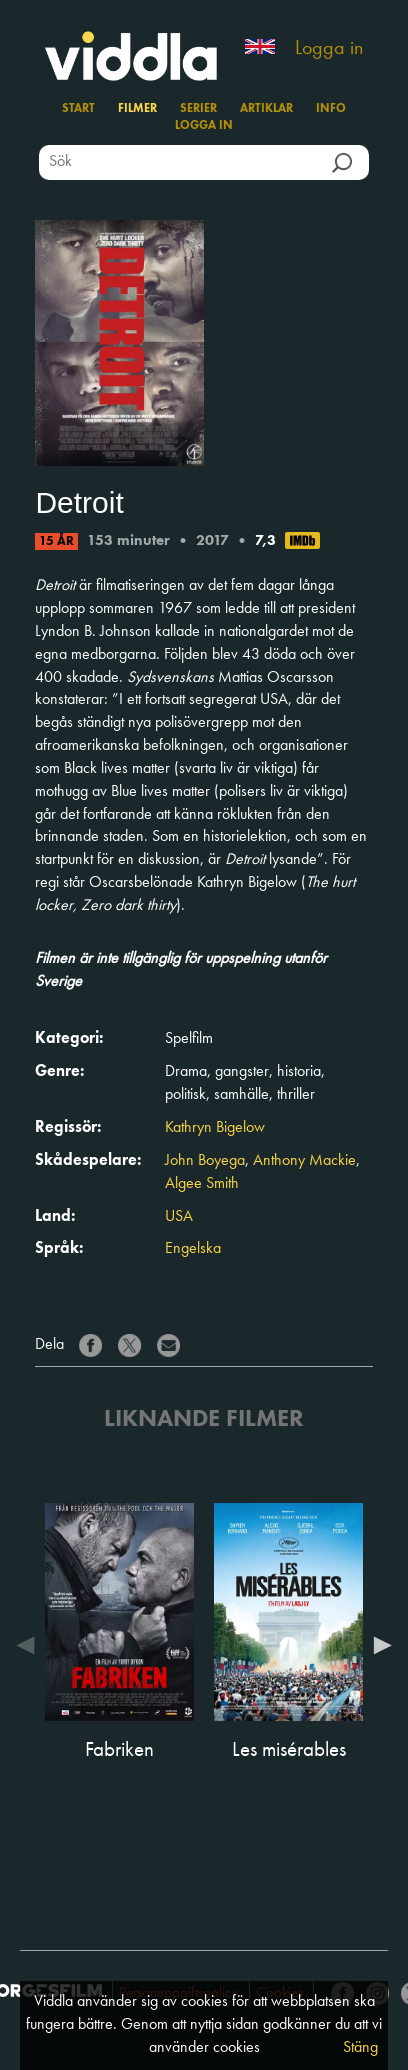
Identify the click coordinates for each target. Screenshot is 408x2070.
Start (78, 109)
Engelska (193, 1249)
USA (179, 1217)
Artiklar (266, 109)
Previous (30, 1645)
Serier (198, 109)
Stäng (360, 2048)
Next (378, 1645)
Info (331, 109)
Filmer (137, 109)
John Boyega (205, 1161)
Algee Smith (202, 1184)
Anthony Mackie (304, 1161)
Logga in (329, 49)
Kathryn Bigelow (215, 1128)
